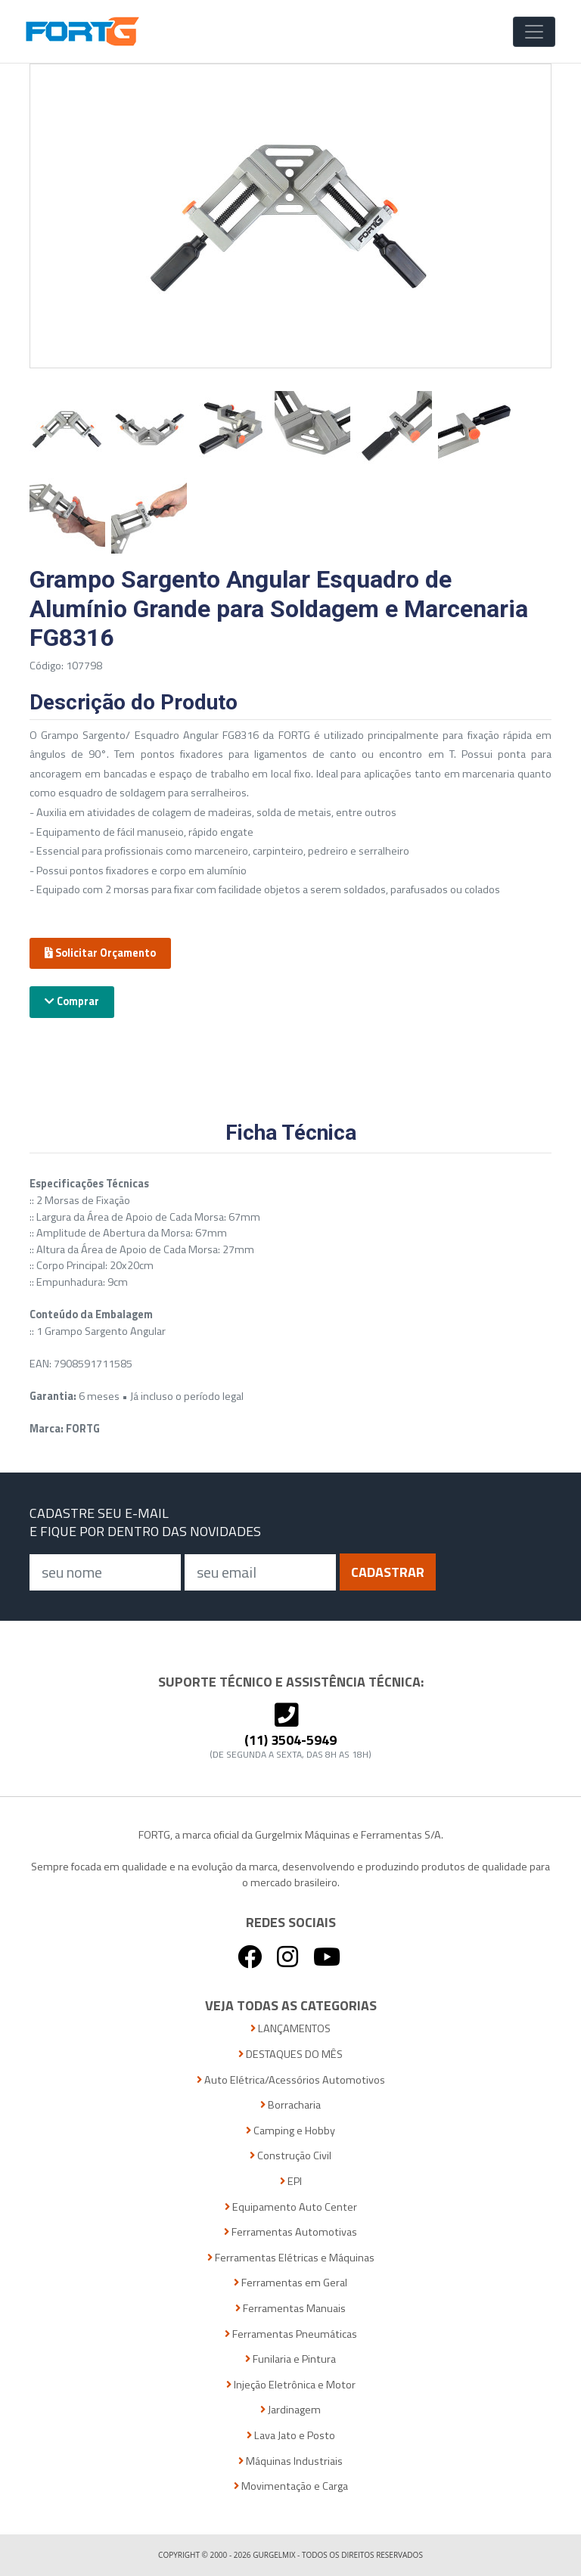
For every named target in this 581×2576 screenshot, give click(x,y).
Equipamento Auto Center (291, 2207)
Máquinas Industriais (290, 2461)
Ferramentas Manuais (290, 2309)
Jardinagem (290, 2410)
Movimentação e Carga (291, 2486)
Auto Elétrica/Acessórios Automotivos (291, 2080)
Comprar (72, 1001)
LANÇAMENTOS (290, 2029)
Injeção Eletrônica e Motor (291, 2385)
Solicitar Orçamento (100, 953)
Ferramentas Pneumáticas (291, 2334)
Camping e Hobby (290, 2131)
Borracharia (290, 2105)
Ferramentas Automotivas (290, 2232)
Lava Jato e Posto (291, 2436)
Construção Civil (290, 2156)
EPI (291, 2182)
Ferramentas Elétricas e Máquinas (290, 2258)
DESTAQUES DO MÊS (290, 2054)
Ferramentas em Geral (290, 2283)
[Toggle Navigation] (534, 32)
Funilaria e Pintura (290, 2359)
